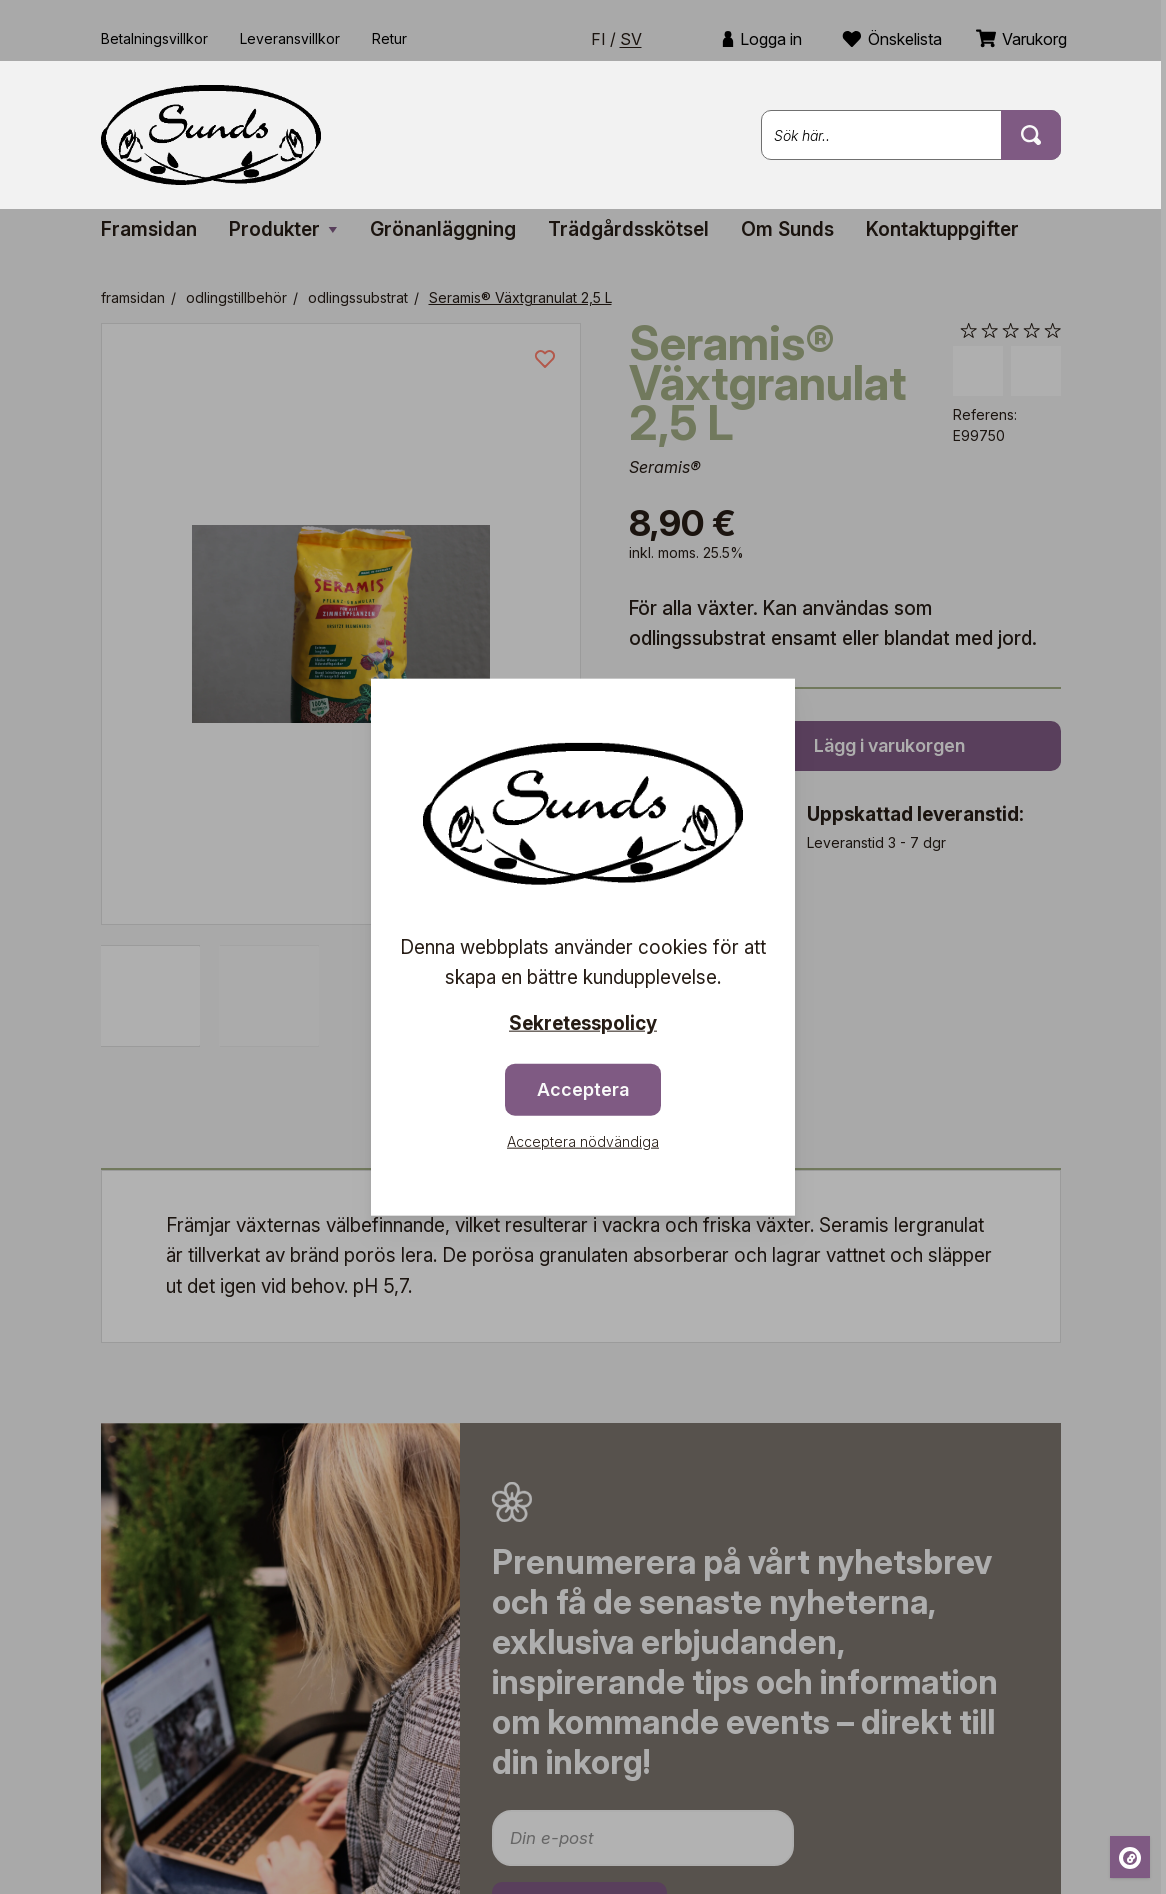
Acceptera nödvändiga (583, 1140)
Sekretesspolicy (583, 1023)
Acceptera (583, 1088)
